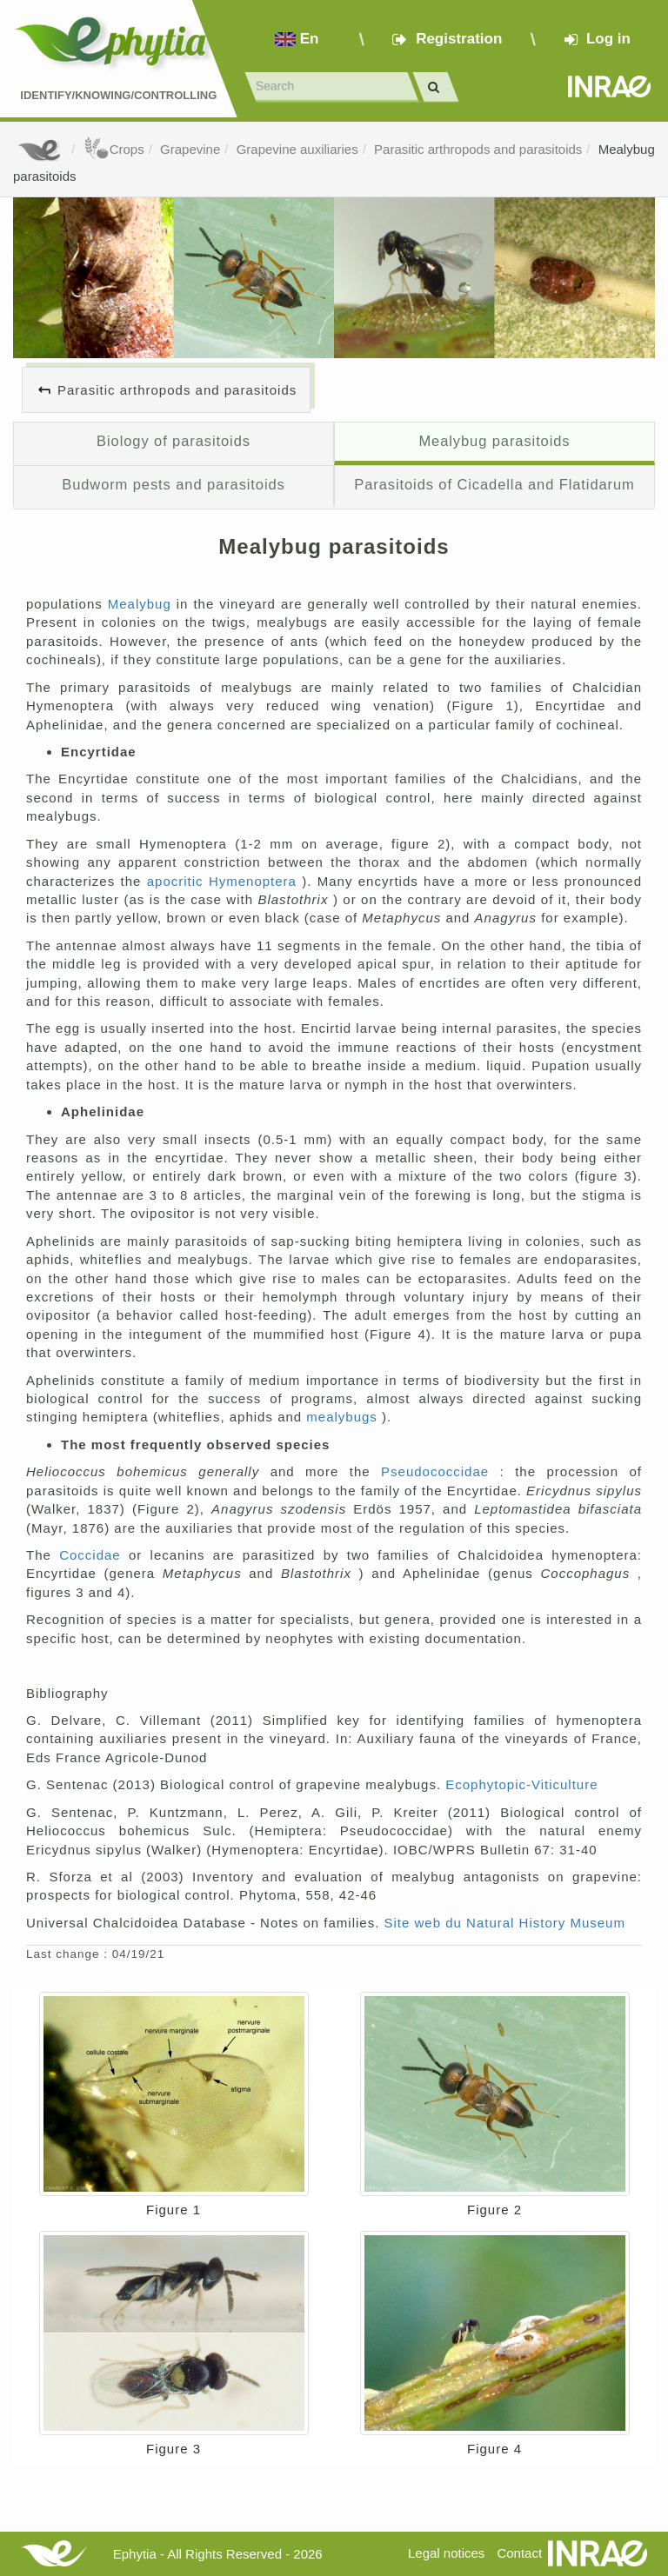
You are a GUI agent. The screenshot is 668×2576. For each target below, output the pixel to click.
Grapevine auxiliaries (297, 149)
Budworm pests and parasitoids (173, 484)
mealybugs (344, 1416)
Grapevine (190, 149)
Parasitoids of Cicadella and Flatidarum (494, 484)
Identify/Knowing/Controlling (118, 95)
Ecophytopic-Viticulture (521, 1784)
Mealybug (142, 603)
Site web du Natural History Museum (504, 1922)
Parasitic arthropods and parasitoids (478, 149)
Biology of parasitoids (173, 441)
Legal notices (446, 2553)
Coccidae (94, 1555)
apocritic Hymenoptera (225, 881)
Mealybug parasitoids (494, 441)
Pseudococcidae (440, 1471)
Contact (519, 2553)
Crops (114, 149)
